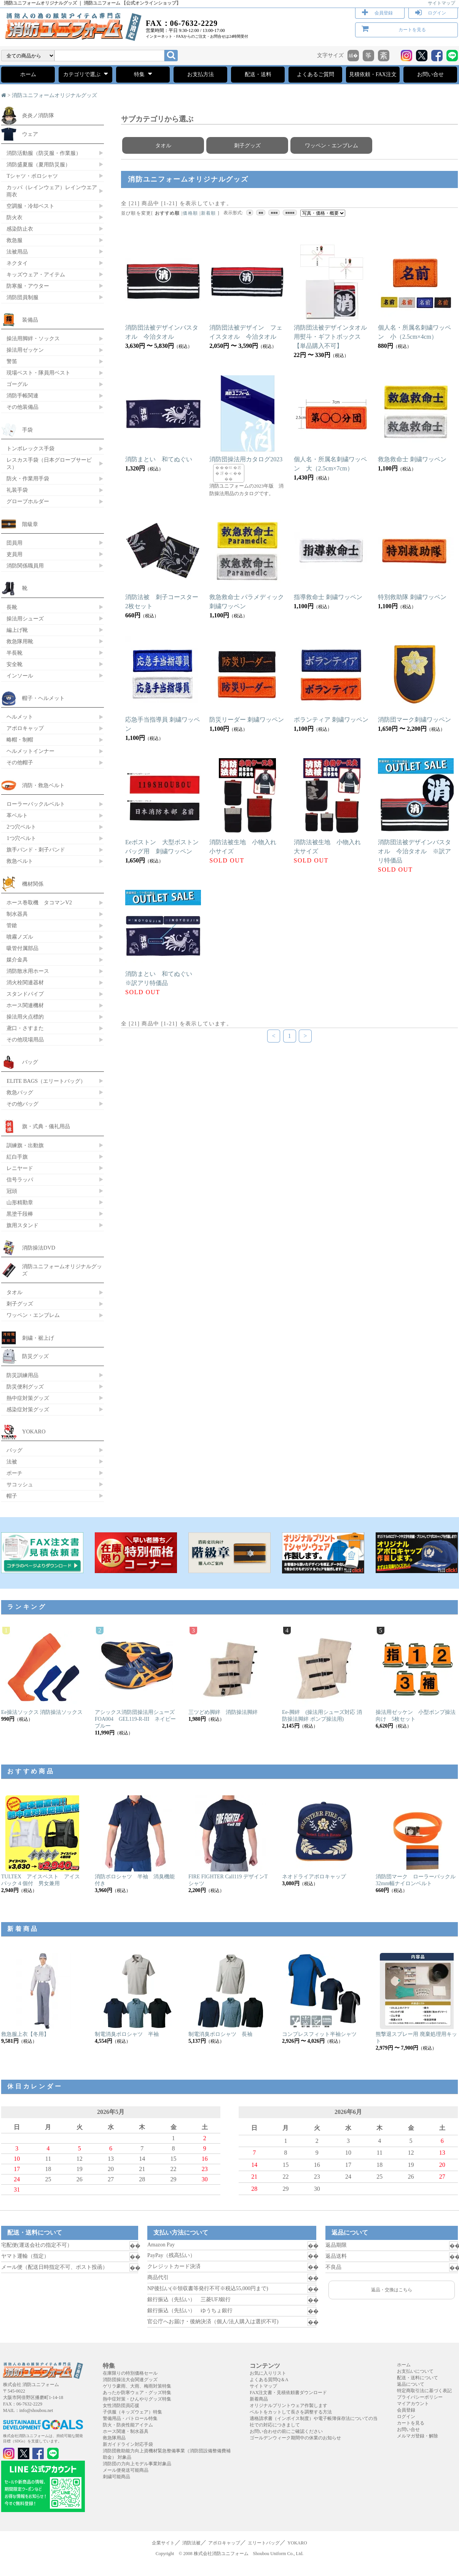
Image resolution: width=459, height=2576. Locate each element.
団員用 (14, 543)
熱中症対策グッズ (27, 1398)
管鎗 (11, 925)
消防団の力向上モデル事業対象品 (137, 2463)
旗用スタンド (22, 1225)
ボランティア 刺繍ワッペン (331, 719)
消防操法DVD (38, 1248)
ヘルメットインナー (30, 751)
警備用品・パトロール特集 (130, 2418)
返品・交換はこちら (391, 2289)
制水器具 (17, 914)
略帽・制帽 (19, 739)
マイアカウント (413, 2403)
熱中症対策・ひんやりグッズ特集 (137, 2399)
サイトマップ (441, 3)
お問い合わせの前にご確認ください (286, 2431)
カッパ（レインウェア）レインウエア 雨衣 (51, 191)
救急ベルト (19, 861)
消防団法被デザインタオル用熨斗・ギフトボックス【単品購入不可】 (330, 336)
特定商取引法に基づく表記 (424, 2390)
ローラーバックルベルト (35, 804)
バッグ (30, 1062)
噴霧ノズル (19, 937)
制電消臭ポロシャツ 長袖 (220, 2034)
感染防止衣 (19, 229)
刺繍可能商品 (116, 2476)
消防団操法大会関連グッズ (130, 2379)
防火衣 (14, 217)
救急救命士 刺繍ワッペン (412, 459)
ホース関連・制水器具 (125, 2431)
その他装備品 (22, 407)
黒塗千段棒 (19, 1214)
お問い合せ (430, 74)
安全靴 (14, 664)
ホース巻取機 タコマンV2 (39, 902)
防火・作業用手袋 (27, 478)
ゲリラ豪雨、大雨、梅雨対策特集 (137, 2386)
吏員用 (14, 554)
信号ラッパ (19, 1179)
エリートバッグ (264, 2543)
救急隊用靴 (19, 641)
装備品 (30, 320)
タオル (163, 145)
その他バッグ (22, 1104)
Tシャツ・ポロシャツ (32, 176)
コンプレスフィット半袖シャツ (319, 2034)
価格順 (190, 213)
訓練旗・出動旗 (25, 1145)
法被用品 (17, 252)
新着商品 (259, 2399)
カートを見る (412, 29)
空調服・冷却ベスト (30, 206)
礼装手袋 (17, 490)
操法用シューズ (25, 618)
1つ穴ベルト (21, 838)
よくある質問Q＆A (269, 2379)
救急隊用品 (114, 2438)
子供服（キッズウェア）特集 (132, 2412)
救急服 (14, 240)
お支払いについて (415, 2371)
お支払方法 (200, 74)
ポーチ (14, 1473)
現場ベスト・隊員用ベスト (38, 373)
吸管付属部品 (22, 948)
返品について (410, 2384)
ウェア (30, 134)
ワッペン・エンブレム (331, 145)
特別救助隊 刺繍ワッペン (412, 597)
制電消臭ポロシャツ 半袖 (127, 2034)
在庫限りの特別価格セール (130, 2373)
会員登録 (384, 13)
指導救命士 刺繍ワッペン (328, 597)
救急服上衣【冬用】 (25, 2034)
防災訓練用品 (22, 1375)
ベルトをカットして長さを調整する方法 (291, 2412)
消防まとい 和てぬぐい (158, 459)
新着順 (208, 213)
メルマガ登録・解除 (417, 2436)
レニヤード (19, 1168)
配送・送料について (417, 2377)
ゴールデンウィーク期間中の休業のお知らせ (295, 2438)
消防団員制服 (22, 297)
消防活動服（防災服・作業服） (43, 153)
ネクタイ (17, 263)
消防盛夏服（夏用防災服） (38, 164)
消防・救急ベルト (43, 785)
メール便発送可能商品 (125, 2470)
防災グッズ (35, 1356)
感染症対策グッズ (27, 1409)
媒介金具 (17, 959)
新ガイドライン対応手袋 (128, 2444)
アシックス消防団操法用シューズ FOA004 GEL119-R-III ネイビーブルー (137, 1719)
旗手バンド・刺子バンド (35, 849)
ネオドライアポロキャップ (314, 1876)
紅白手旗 (17, 1157)
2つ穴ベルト (21, 827)
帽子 (11, 1496)
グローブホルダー (27, 501)
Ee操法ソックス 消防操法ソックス (42, 1712)
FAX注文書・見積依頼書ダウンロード (288, 2392)
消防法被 (191, 2543)
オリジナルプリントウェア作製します (288, 2405)
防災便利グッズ (25, 1387)
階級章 (30, 524)
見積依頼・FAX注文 (373, 74)
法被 (11, 1462)
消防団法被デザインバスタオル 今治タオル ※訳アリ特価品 (414, 851)
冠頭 (11, 1191)
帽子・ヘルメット (43, 698)
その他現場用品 (25, 1039)
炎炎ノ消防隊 (38, 115)
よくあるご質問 (315, 74)
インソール (19, 676)
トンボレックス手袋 (30, 448)
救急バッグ (19, 1092)
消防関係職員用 (25, 566)
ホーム (28, 74)
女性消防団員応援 (121, 2405)
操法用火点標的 (25, 1017)
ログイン (437, 13)
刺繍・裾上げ (38, 1338)
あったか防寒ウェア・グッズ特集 (137, 2392)
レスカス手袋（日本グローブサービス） (49, 463)
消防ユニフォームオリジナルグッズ (54, 95)
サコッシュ (19, 1484)
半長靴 (14, 653)
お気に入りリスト (268, 2373)
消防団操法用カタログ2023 (245, 459)
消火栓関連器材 (25, 982)
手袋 (27, 430)
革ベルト (17, 815)
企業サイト (163, 2543)
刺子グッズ (247, 145)
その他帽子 (19, 762)
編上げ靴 (17, 630)
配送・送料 (258, 74)
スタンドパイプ (25, 994)
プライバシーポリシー (420, 2397)
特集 (143, 73)
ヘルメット (19, 717)
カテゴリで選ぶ (85, 73)
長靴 (11, 607)
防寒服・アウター (27, 286)
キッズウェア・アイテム (35, 274)
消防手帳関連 (22, 395)
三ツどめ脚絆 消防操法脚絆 (223, 1712)
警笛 (11, 361)
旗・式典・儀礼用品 (46, 1126)
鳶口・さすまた (25, 1028)
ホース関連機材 (25, 1005)
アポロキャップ (25, 728)
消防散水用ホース (27, 971)
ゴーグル (17, 384)
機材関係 (32, 884)
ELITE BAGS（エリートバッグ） (46, 1081)
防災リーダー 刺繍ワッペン (246, 719)
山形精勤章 (19, 1202)
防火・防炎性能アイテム (128, 2425)
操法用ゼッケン (25, 350)
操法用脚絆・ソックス (33, 338)
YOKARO (34, 1431)
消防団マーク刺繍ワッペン (414, 719)
